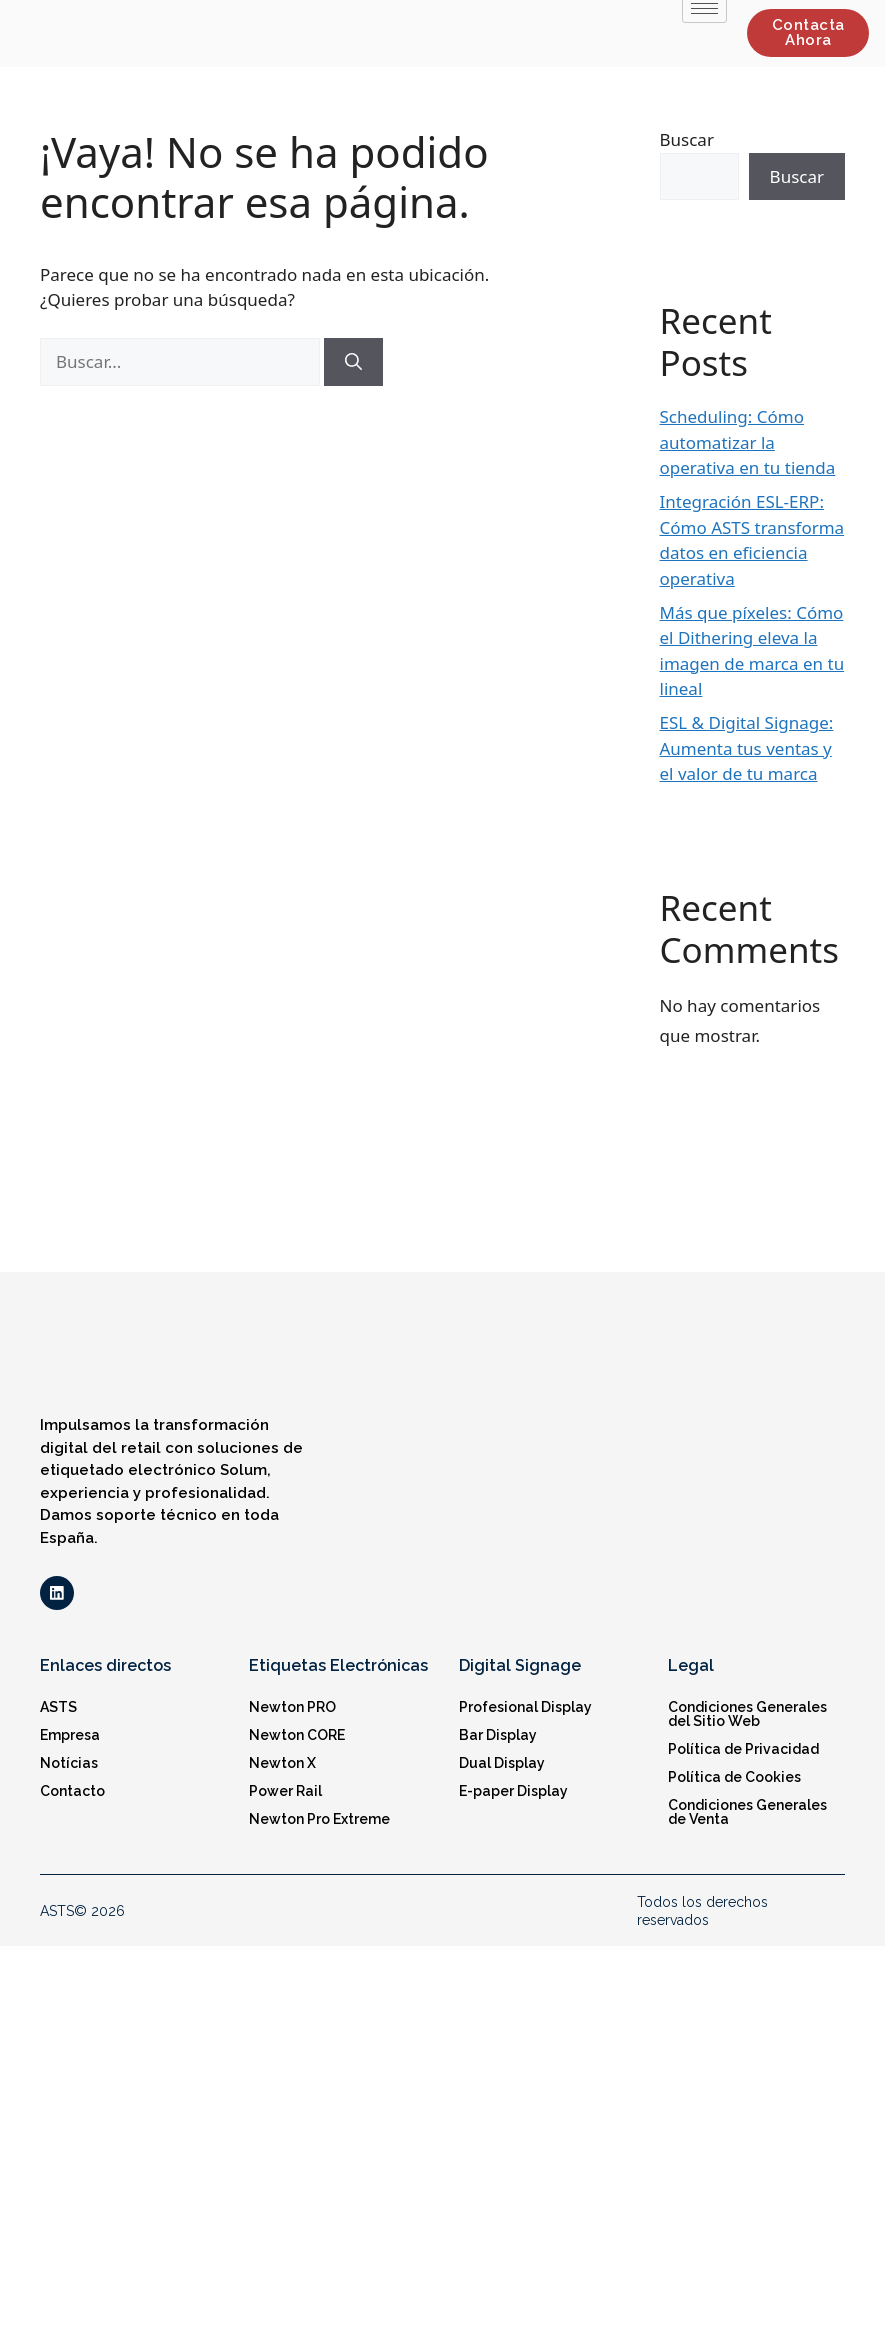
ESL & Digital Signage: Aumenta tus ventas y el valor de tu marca (747, 748)
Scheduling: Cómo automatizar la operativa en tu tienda (748, 442)
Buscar (687, 139)
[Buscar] (353, 362)
